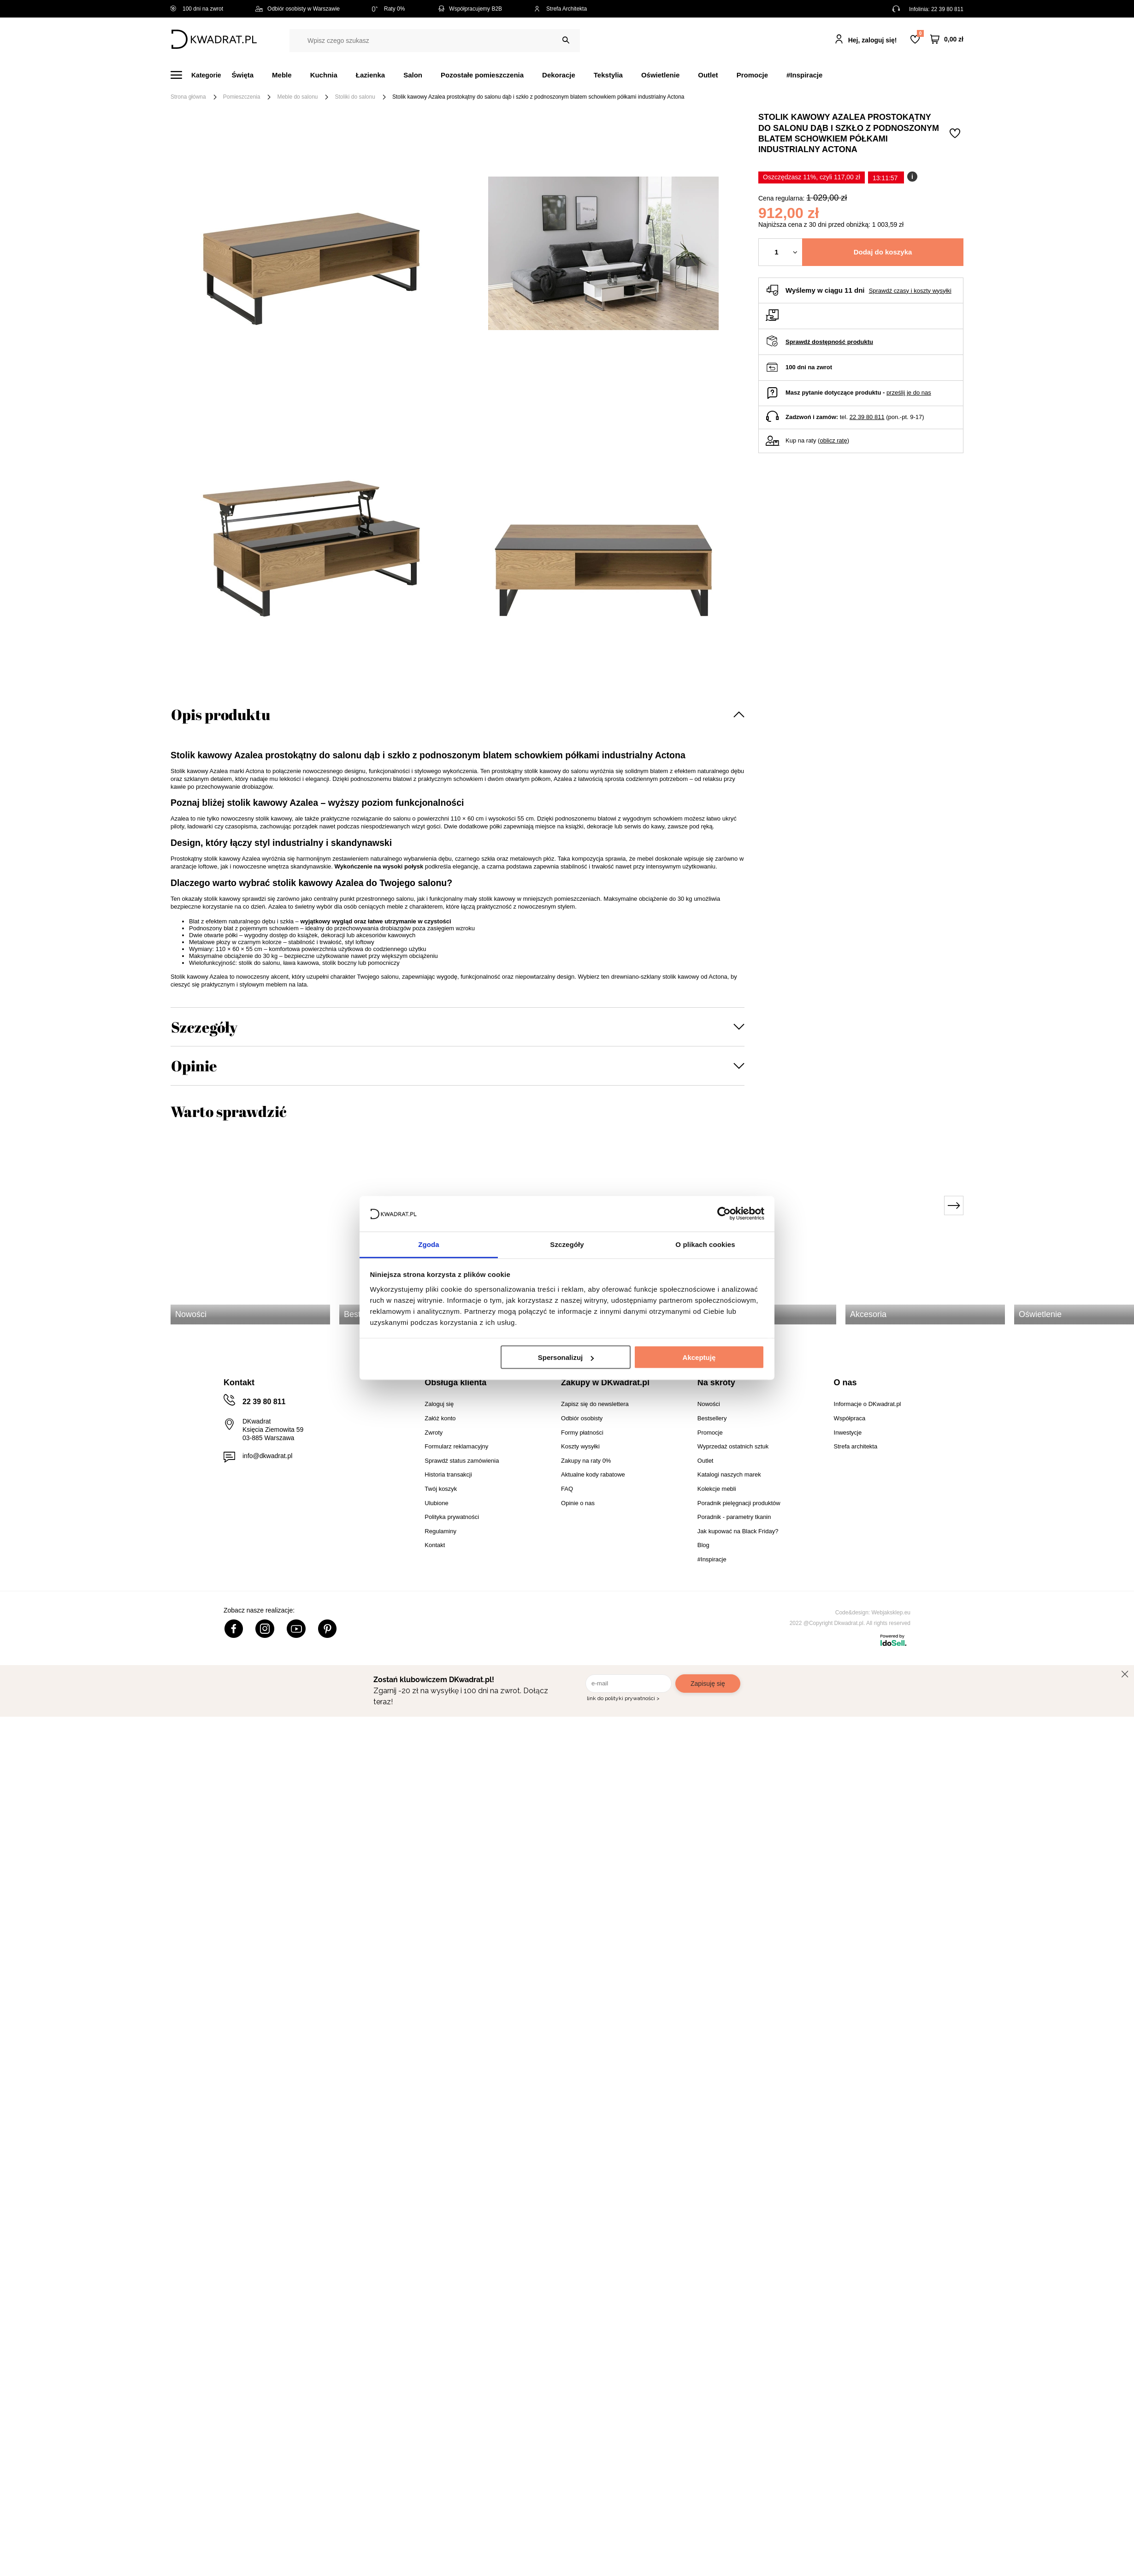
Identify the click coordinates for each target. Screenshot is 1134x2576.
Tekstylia (608, 75)
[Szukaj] (565, 40)
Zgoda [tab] (428, 1244)
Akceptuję (699, 1357)
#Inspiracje (804, 75)
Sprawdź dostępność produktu (829, 341)
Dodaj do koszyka (883, 252)
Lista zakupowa (920, 33)
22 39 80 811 (947, 9)
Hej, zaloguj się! (872, 40)
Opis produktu (220, 714)
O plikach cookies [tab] (705, 1244)
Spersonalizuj (566, 1357)
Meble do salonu (297, 97)
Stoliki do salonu (355, 97)
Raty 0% (388, 9)
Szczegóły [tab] (567, 1244)
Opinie (194, 1065)
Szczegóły (204, 1027)
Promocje (752, 75)
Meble (282, 75)
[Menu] (201, 75)
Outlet (708, 75)
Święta (243, 75)
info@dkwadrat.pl (267, 1455)
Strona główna (188, 97)
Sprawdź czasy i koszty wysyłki (910, 290)
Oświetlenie (660, 75)
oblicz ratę (833, 440)
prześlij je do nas (908, 392)
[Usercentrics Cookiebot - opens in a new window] (724, 1214)
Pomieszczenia (241, 97)
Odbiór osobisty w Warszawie (297, 9)
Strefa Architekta (560, 9)
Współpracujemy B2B (469, 9)
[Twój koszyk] (946, 39)
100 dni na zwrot (197, 9)
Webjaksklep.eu (891, 1612)
